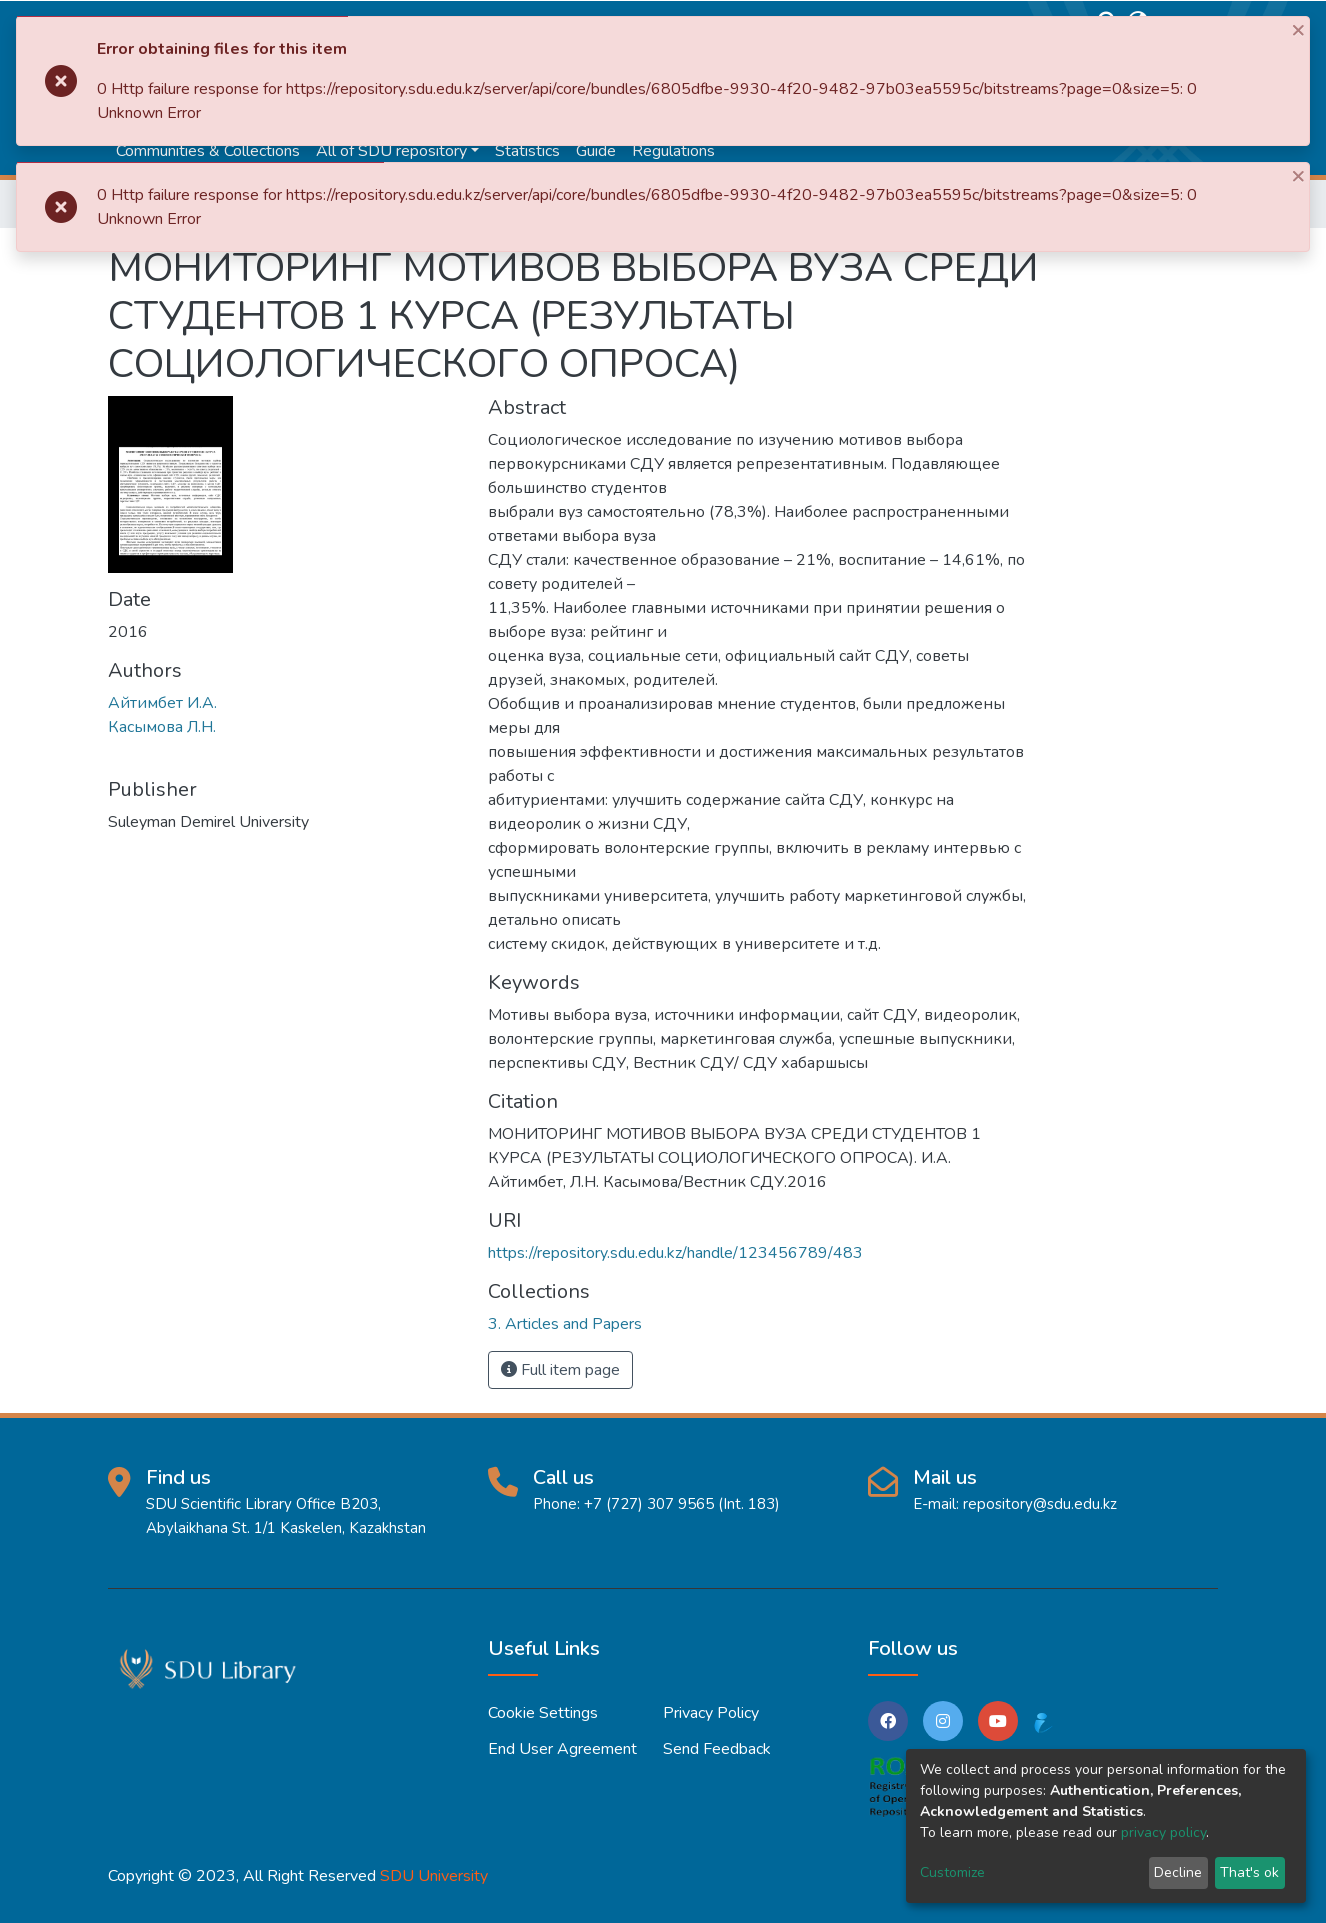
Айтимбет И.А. (162, 703)
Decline (1178, 1872)
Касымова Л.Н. (162, 727)
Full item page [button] (560, 1370)
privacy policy (1163, 1832)
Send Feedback (717, 1749)
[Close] (1300, 29)
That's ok (1249, 1872)
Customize (952, 1872)
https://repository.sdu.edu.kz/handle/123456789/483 (675, 1253)
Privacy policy (711, 1713)
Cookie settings (543, 1713)
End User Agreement (562, 1749)
